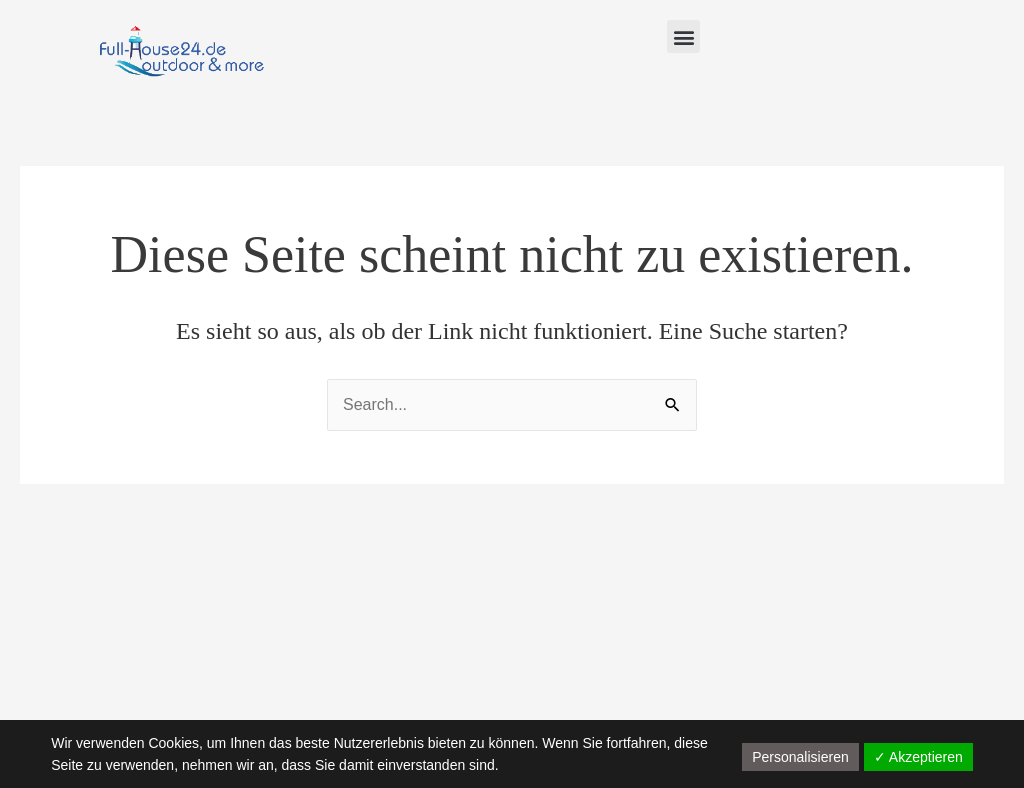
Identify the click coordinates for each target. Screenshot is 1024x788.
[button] (683, 36)
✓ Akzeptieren (918, 757)
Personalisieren (800, 757)
